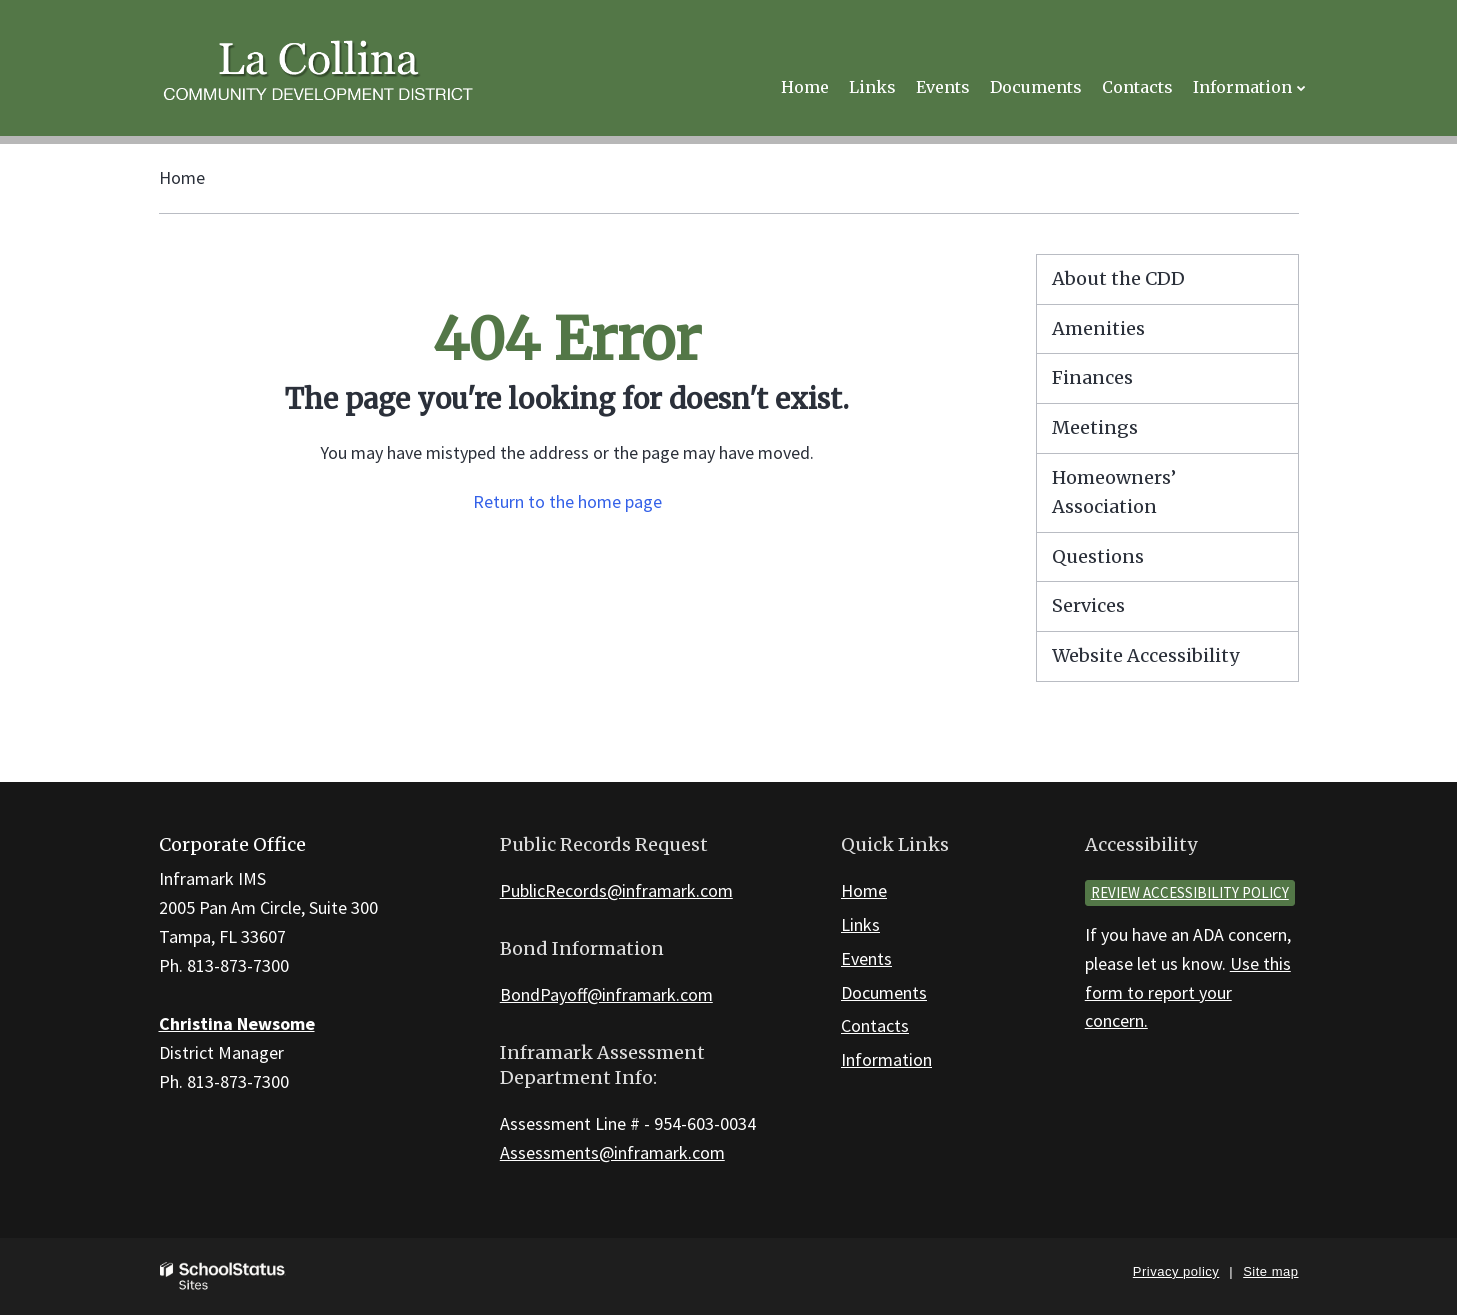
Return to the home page (567, 501)
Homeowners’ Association (1114, 492)
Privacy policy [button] (1176, 1271)
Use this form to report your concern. (1188, 992)
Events (866, 958)
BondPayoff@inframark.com (606, 994)
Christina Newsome (237, 1023)
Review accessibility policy (1190, 892)
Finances (1092, 377)
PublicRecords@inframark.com (616, 890)
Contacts (875, 1025)
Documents (884, 992)
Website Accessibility (1145, 655)
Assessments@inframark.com (612, 1152)
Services (1088, 605)
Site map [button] (1270, 1271)
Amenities (1098, 328)
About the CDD (1118, 278)
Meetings (1095, 427)
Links (860, 924)
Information (886, 1059)
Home (182, 177)
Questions (1098, 556)
